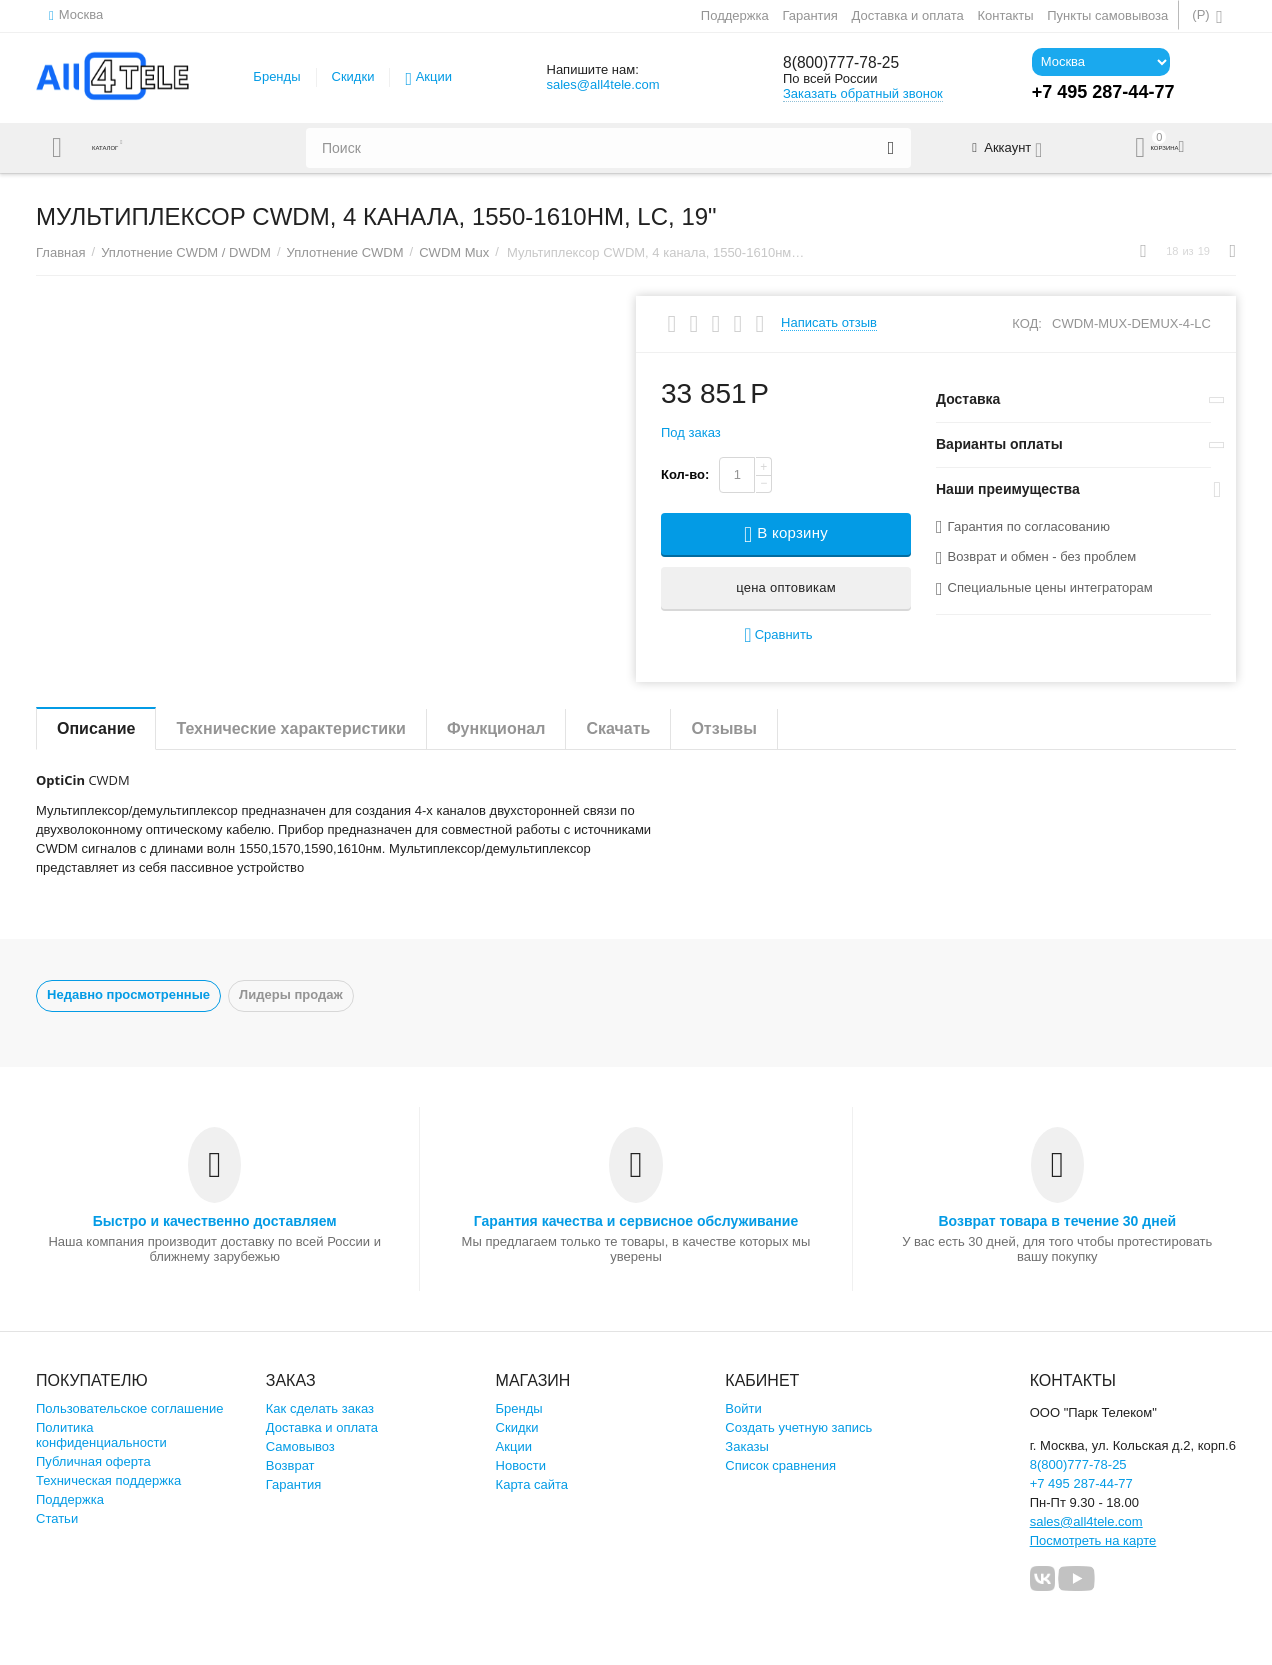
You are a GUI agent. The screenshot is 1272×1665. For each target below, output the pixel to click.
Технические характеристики (291, 728)
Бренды (276, 76)
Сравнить (778, 635)
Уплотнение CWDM (345, 252)
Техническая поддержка (108, 1480)
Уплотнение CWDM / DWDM (186, 252)
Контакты (1005, 15)
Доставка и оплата (908, 15)
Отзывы (723, 728)
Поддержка (735, 15)
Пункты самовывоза (1107, 15)
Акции (434, 76)
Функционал (496, 728)
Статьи (57, 1518)
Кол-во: (685, 474)
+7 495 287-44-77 (1081, 1483)
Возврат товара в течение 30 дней (1057, 1221)
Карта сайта (532, 1484)
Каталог (119, 148)
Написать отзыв (829, 323)
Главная (61, 252)
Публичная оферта (93, 1461)
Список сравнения (780, 1465)
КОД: (1027, 323)
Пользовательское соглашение (129, 1408)
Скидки (353, 76)
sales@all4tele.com (602, 84)
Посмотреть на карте (1093, 1540)
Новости (521, 1465)
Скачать (618, 728)
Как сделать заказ (320, 1408)
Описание (96, 728)
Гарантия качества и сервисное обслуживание (636, 1221)
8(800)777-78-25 (850, 63)
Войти (743, 1408)
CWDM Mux (454, 252)
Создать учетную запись (798, 1427)
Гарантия (810, 15)
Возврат (290, 1465)
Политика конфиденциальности (101, 1435)
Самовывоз (300, 1446)
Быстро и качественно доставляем (215, 1221)
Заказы (747, 1446)
